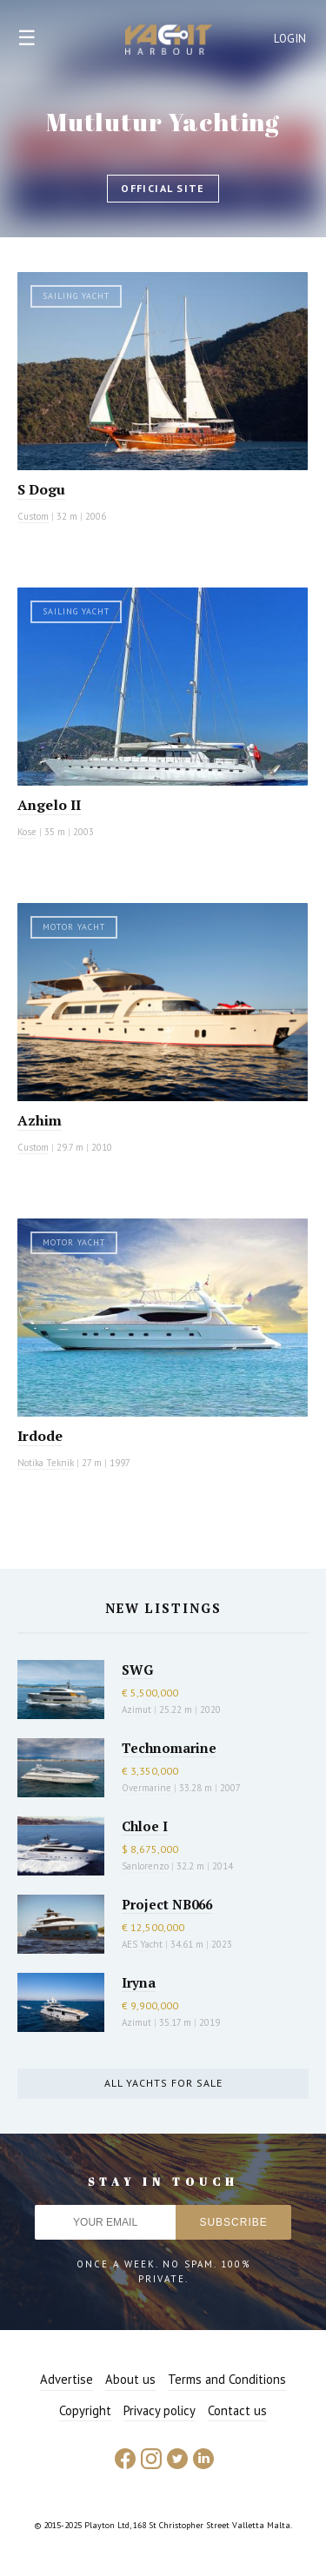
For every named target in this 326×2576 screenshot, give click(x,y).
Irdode (40, 1435)
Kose (27, 832)
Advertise (66, 2379)
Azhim (39, 1120)
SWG (137, 1669)
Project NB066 (167, 1904)
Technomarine (169, 1747)
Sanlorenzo (145, 1866)
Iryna (139, 1982)
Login (290, 38)
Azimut (136, 1709)
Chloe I (145, 1826)
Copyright (85, 2410)
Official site (163, 188)
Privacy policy (159, 2410)
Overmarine (148, 1788)
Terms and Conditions (227, 2379)
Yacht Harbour (168, 41)
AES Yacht (142, 1944)
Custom (33, 516)
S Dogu (41, 489)
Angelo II (49, 804)
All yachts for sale (163, 2082)
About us (130, 2379)
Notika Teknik (45, 1463)
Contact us (237, 2410)
